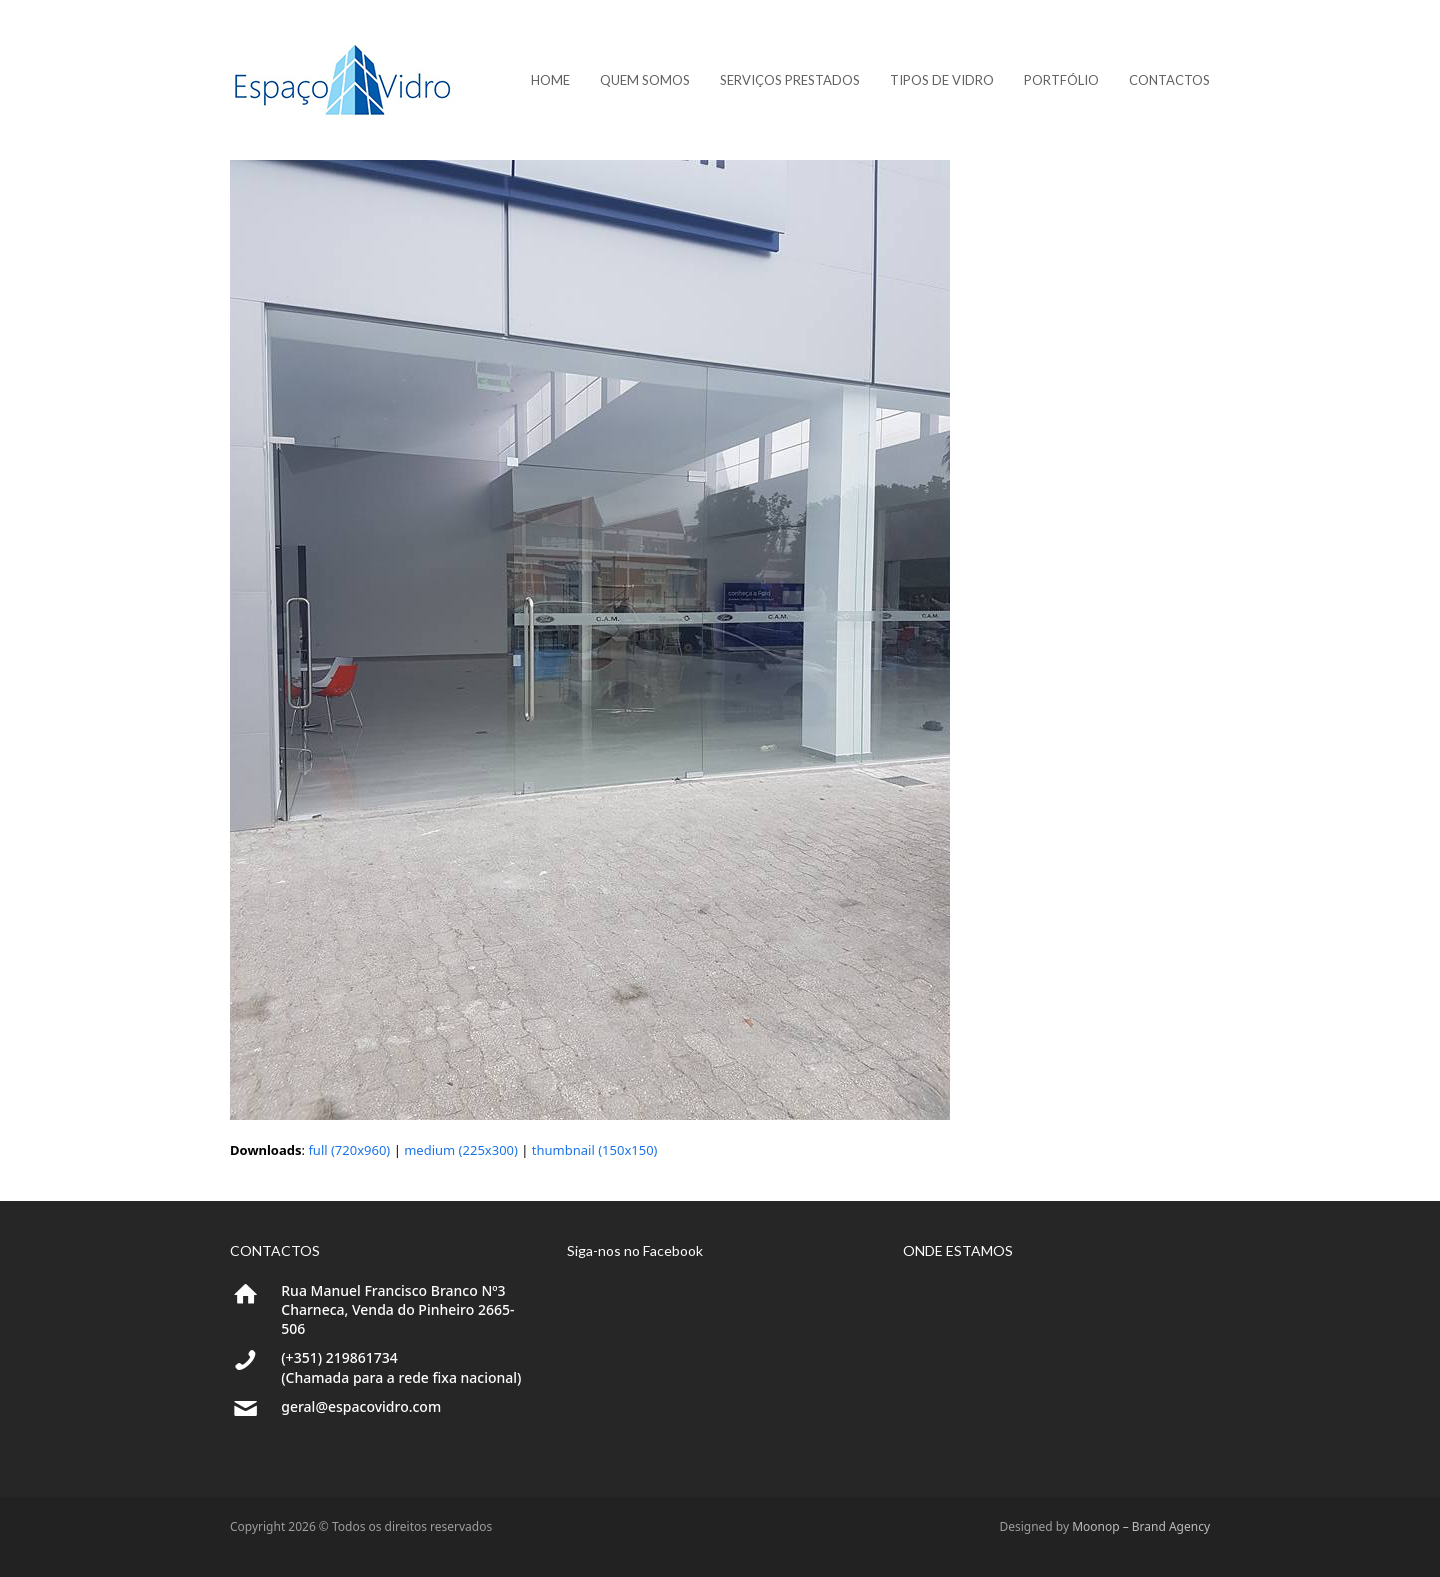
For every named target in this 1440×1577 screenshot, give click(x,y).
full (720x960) (349, 1150)
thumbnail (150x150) (595, 1150)
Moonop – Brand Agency (1141, 1526)
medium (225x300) (461, 1150)
